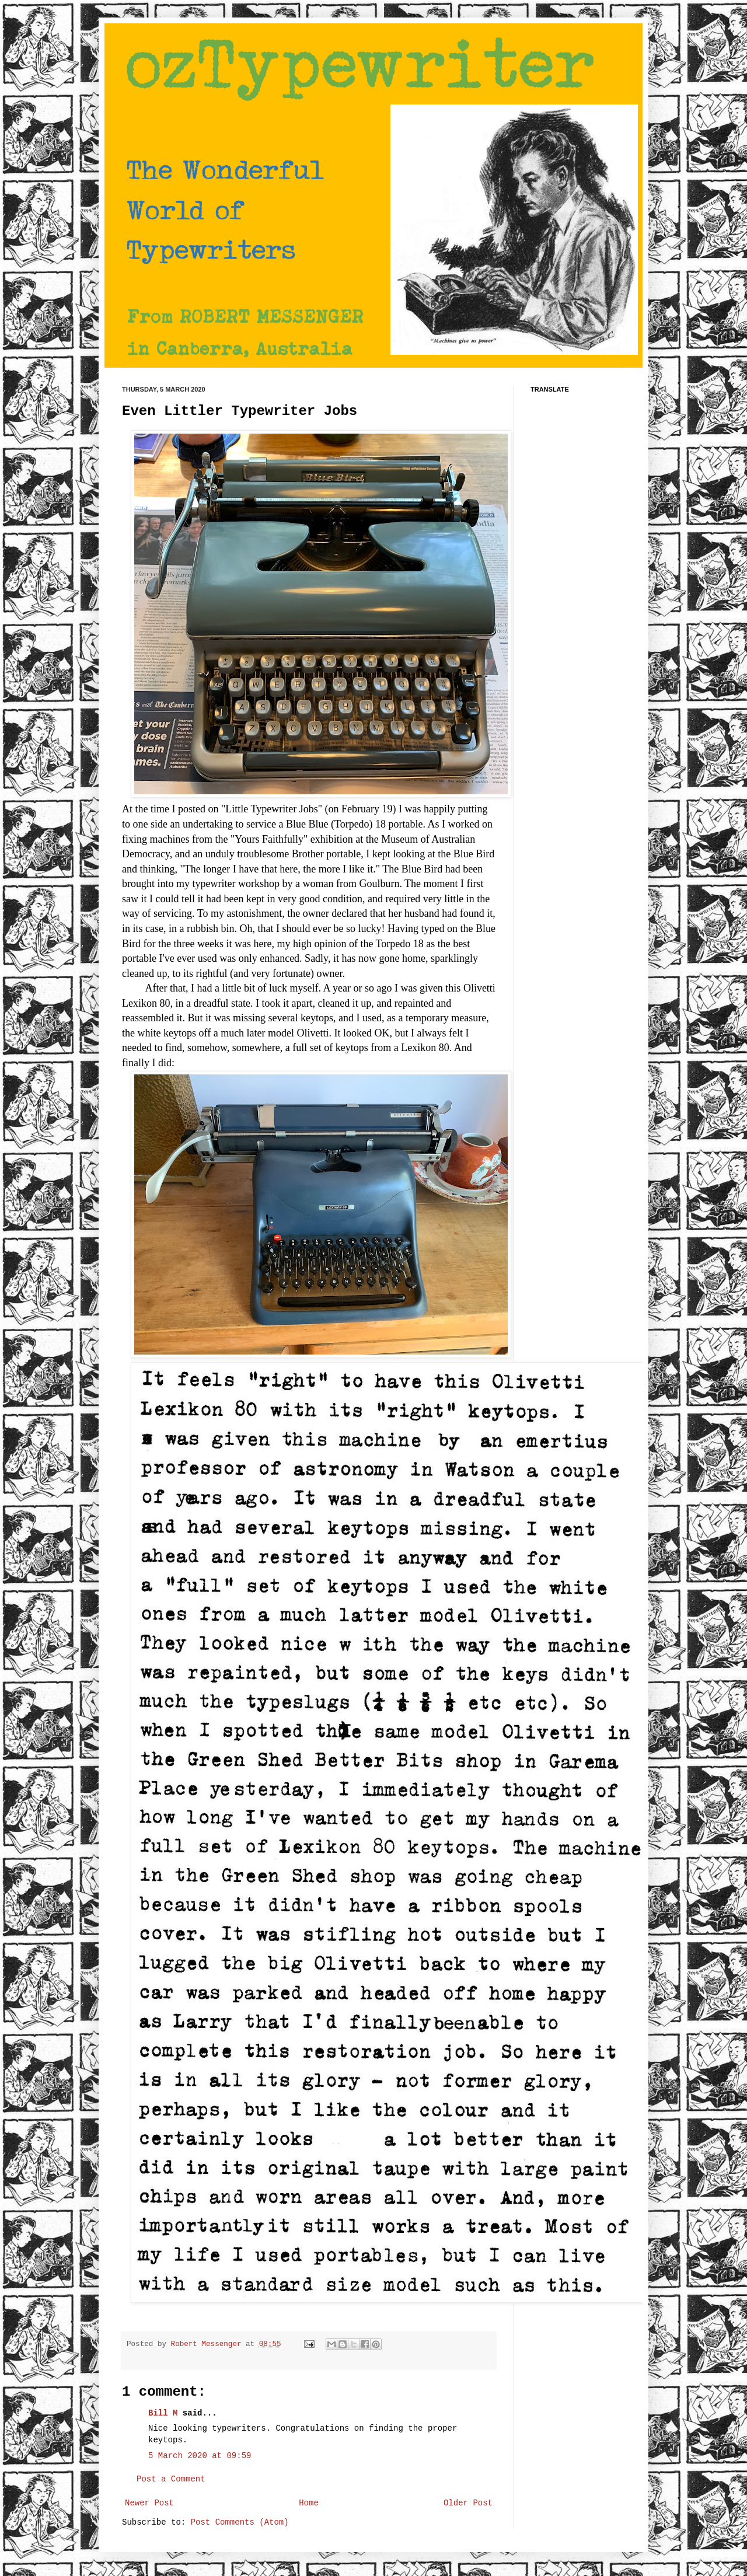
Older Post (468, 2503)
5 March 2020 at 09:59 (199, 2455)
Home (309, 2503)
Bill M (162, 2413)
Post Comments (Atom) (240, 2522)
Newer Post (149, 2503)
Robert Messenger (208, 2344)
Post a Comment (171, 2479)
